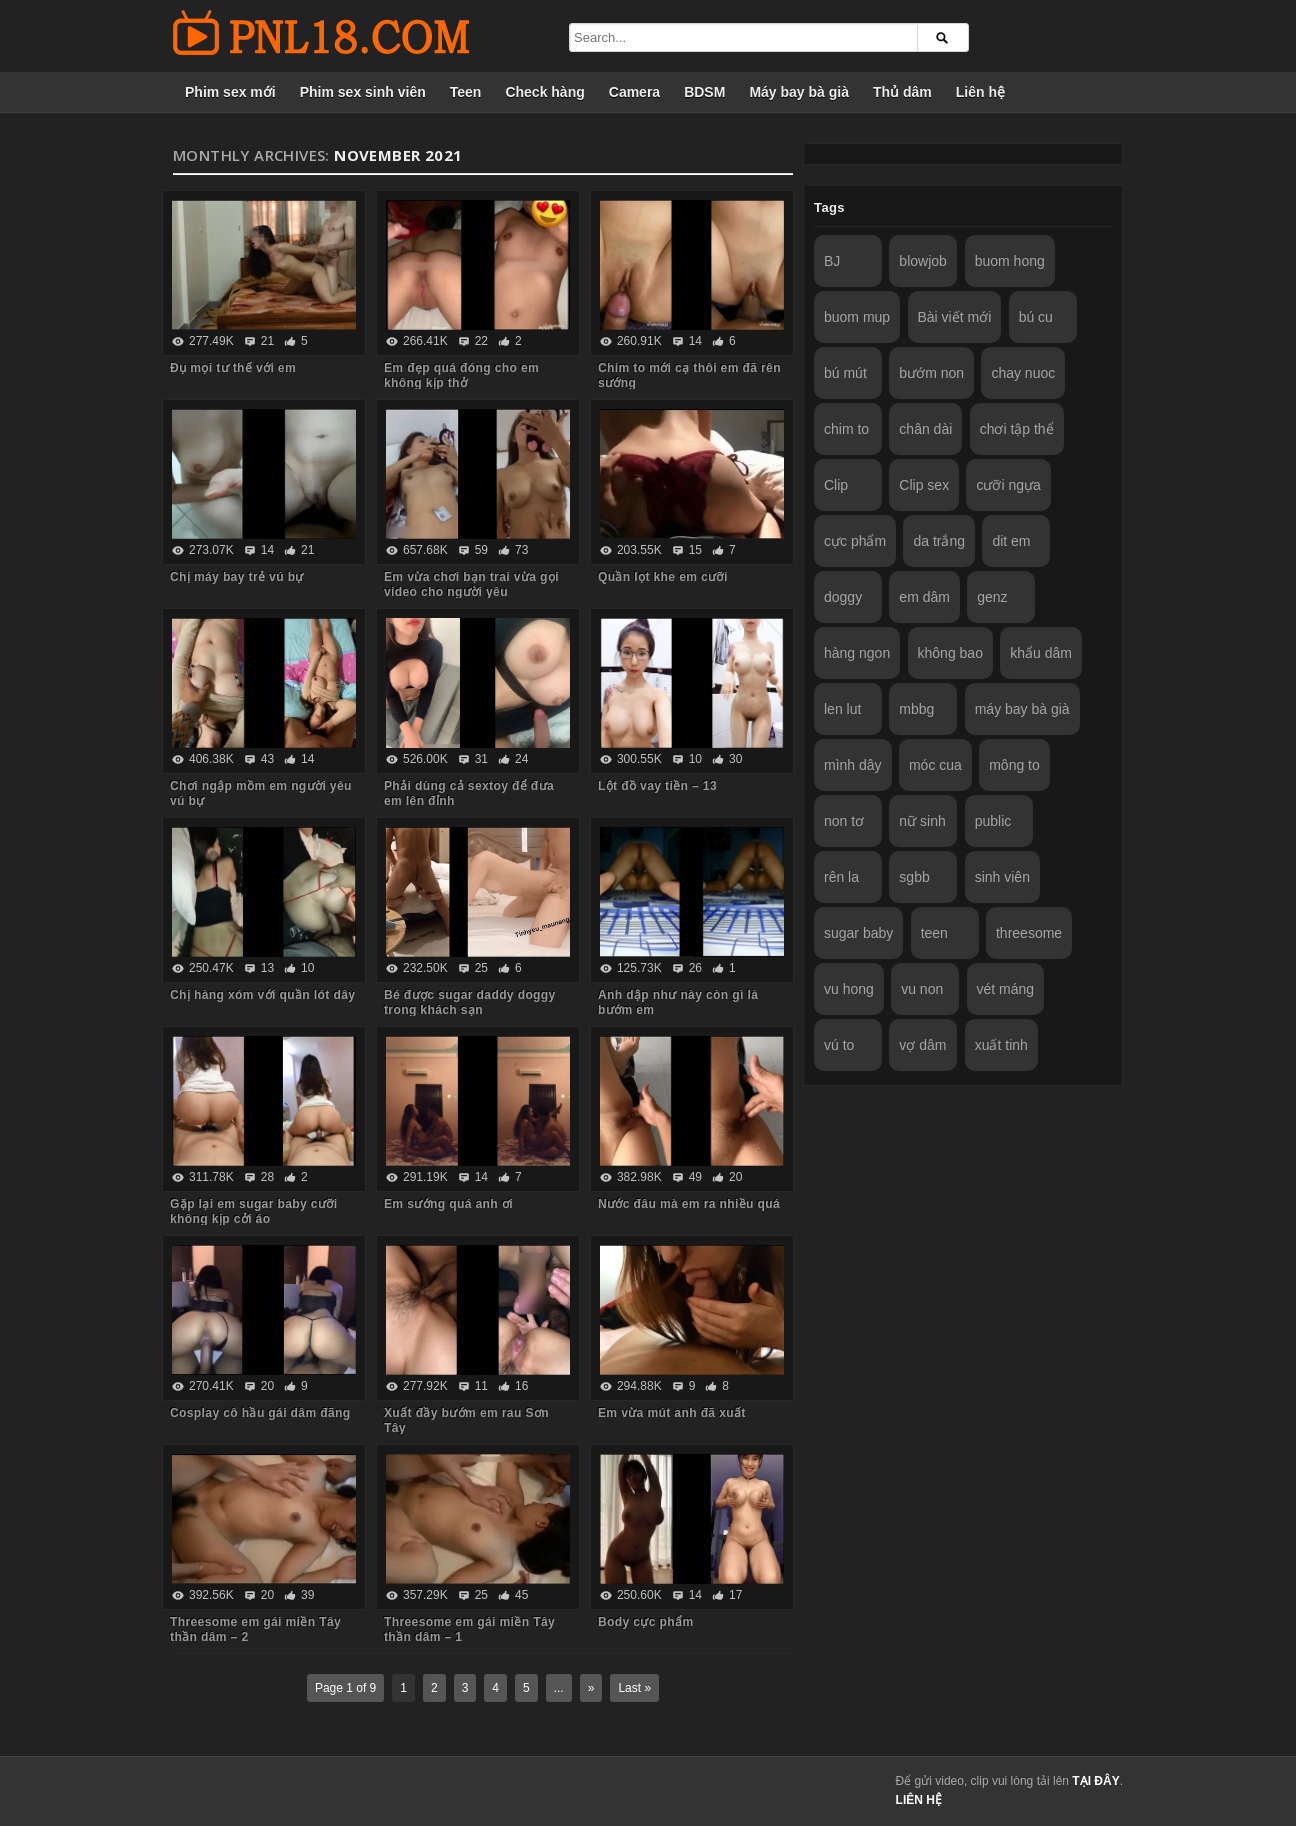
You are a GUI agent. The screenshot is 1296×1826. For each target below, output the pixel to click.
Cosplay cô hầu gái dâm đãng (260, 1413)
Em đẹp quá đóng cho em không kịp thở (461, 375)
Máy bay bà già (799, 92)
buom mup (857, 317)
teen (934, 933)
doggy (843, 597)
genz (992, 597)
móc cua (935, 765)
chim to (846, 429)
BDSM (704, 92)
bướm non (931, 373)
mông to (1014, 765)
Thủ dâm (902, 92)
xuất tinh (1001, 1045)
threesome (1029, 933)
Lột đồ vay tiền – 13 (657, 786)
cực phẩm (855, 541)
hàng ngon (857, 653)
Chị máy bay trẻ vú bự (237, 577)
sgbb (914, 877)
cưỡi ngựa (1008, 485)
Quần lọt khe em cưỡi (663, 577)
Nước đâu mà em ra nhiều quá (689, 1204)
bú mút (845, 373)
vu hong (849, 989)
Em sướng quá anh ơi (448, 1204)
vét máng (1006, 989)
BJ (832, 261)
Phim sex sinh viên (363, 92)
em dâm (924, 597)
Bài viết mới (955, 317)
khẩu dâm (1041, 653)
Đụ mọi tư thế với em (233, 368)
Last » (634, 1688)
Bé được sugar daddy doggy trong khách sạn (470, 1002)
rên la (841, 877)
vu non (922, 989)
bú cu (1036, 317)
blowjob (922, 261)
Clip (836, 485)
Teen (466, 92)
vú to (839, 1045)
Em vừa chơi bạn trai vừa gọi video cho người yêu (471, 584)
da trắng (939, 541)
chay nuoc (1023, 373)
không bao (950, 653)
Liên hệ (980, 92)
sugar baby (858, 933)
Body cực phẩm (646, 1622)
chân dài (925, 429)
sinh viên (1002, 877)
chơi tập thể (1017, 429)
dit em (1011, 541)
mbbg (916, 709)
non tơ (844, 821)
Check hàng (544, 92)
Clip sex (924, 485)
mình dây (853, 765)
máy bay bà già (1022, 709)
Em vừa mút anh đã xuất (672, 1413)
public (993, 821)
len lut (842, 709)
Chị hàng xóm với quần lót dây (262, 995)
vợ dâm (922, 1045)
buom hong (1010, 261)
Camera (634, 92)
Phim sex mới (230, 92)
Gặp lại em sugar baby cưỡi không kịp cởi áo (253, 1211)
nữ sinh (922, 821)
